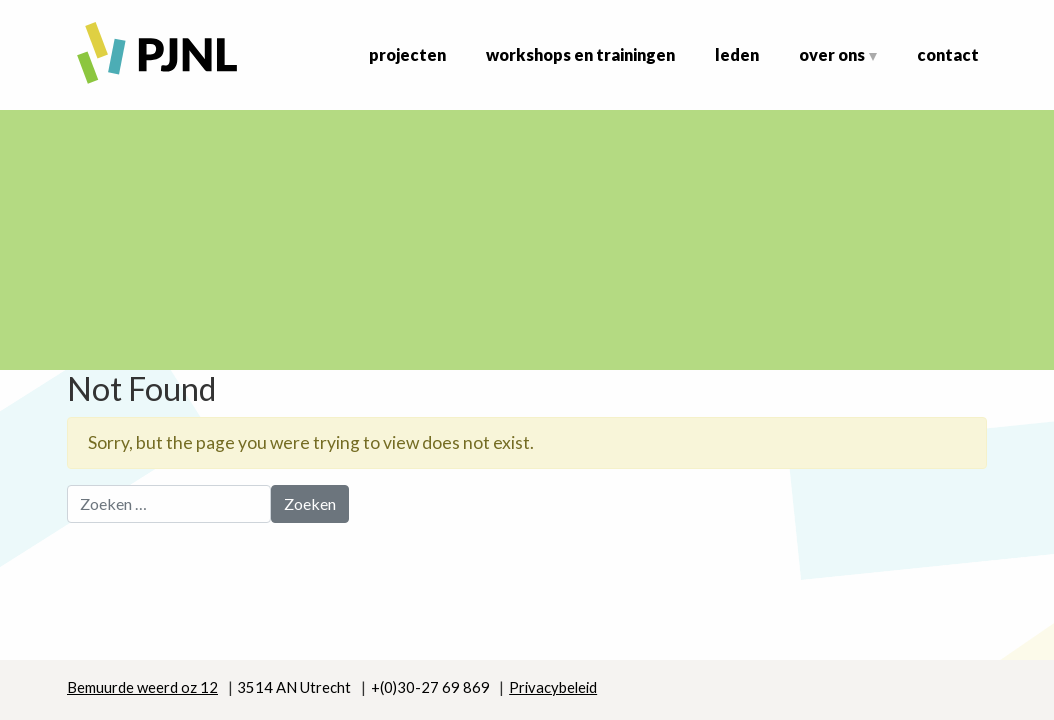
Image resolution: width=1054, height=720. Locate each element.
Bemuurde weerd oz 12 (142, 687)
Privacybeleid (553, 687)
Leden (737, 54)
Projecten (407, 54)
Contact (948, 54)
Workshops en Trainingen (580, 54)
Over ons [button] (832, 54)
